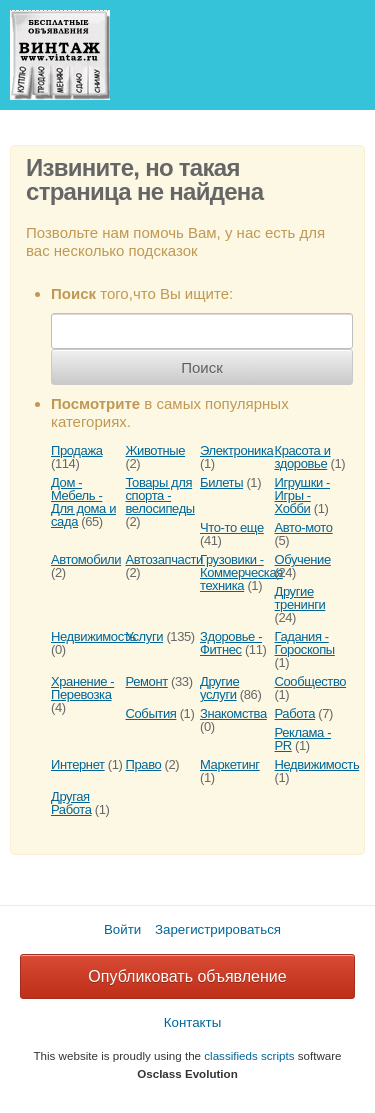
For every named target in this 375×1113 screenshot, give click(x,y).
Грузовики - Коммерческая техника (241, 572)
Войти (122, 929)
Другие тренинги (300, 598)
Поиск (202, 367)
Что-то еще (232, 527)
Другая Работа (71, 803)
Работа (295, 713)
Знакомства (233, 713)
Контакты (193, 1022)
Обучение (303, 559)
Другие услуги (219, 688)
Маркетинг (230, 764)
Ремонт (147, 681)
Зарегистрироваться (218, 929)
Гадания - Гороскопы (305, 643)
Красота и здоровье (303, 457)
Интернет (78, 764)
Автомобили (86, 559)
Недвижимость (93, 636)
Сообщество (311, 681)
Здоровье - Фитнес (231, 643)
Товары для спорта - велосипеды (160, 495)
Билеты (221, 482)
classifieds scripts (249, 1055)
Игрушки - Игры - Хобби (302, 495)
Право (144, 764)
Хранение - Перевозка (82, 688)
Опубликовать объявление (187, 976)
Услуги (145, 636)
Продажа (77, 450)
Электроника (236, 450)
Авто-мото (304, 527)
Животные (156, 450)
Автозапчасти (164, 559)
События (151, 713)
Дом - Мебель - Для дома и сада (83, 502)
